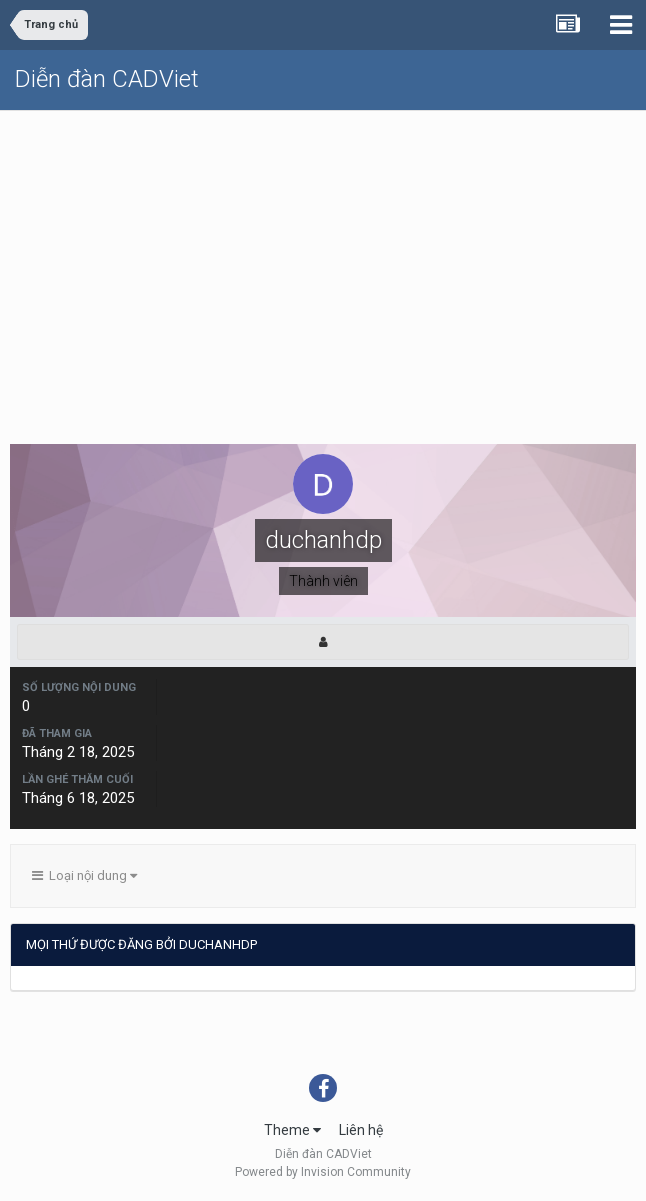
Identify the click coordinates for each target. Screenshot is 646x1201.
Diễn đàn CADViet (107, 79)
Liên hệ (361, 1130)
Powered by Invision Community (323, 1172)
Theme (292, 1130)
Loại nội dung (84, 875)
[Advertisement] (323, 261)
